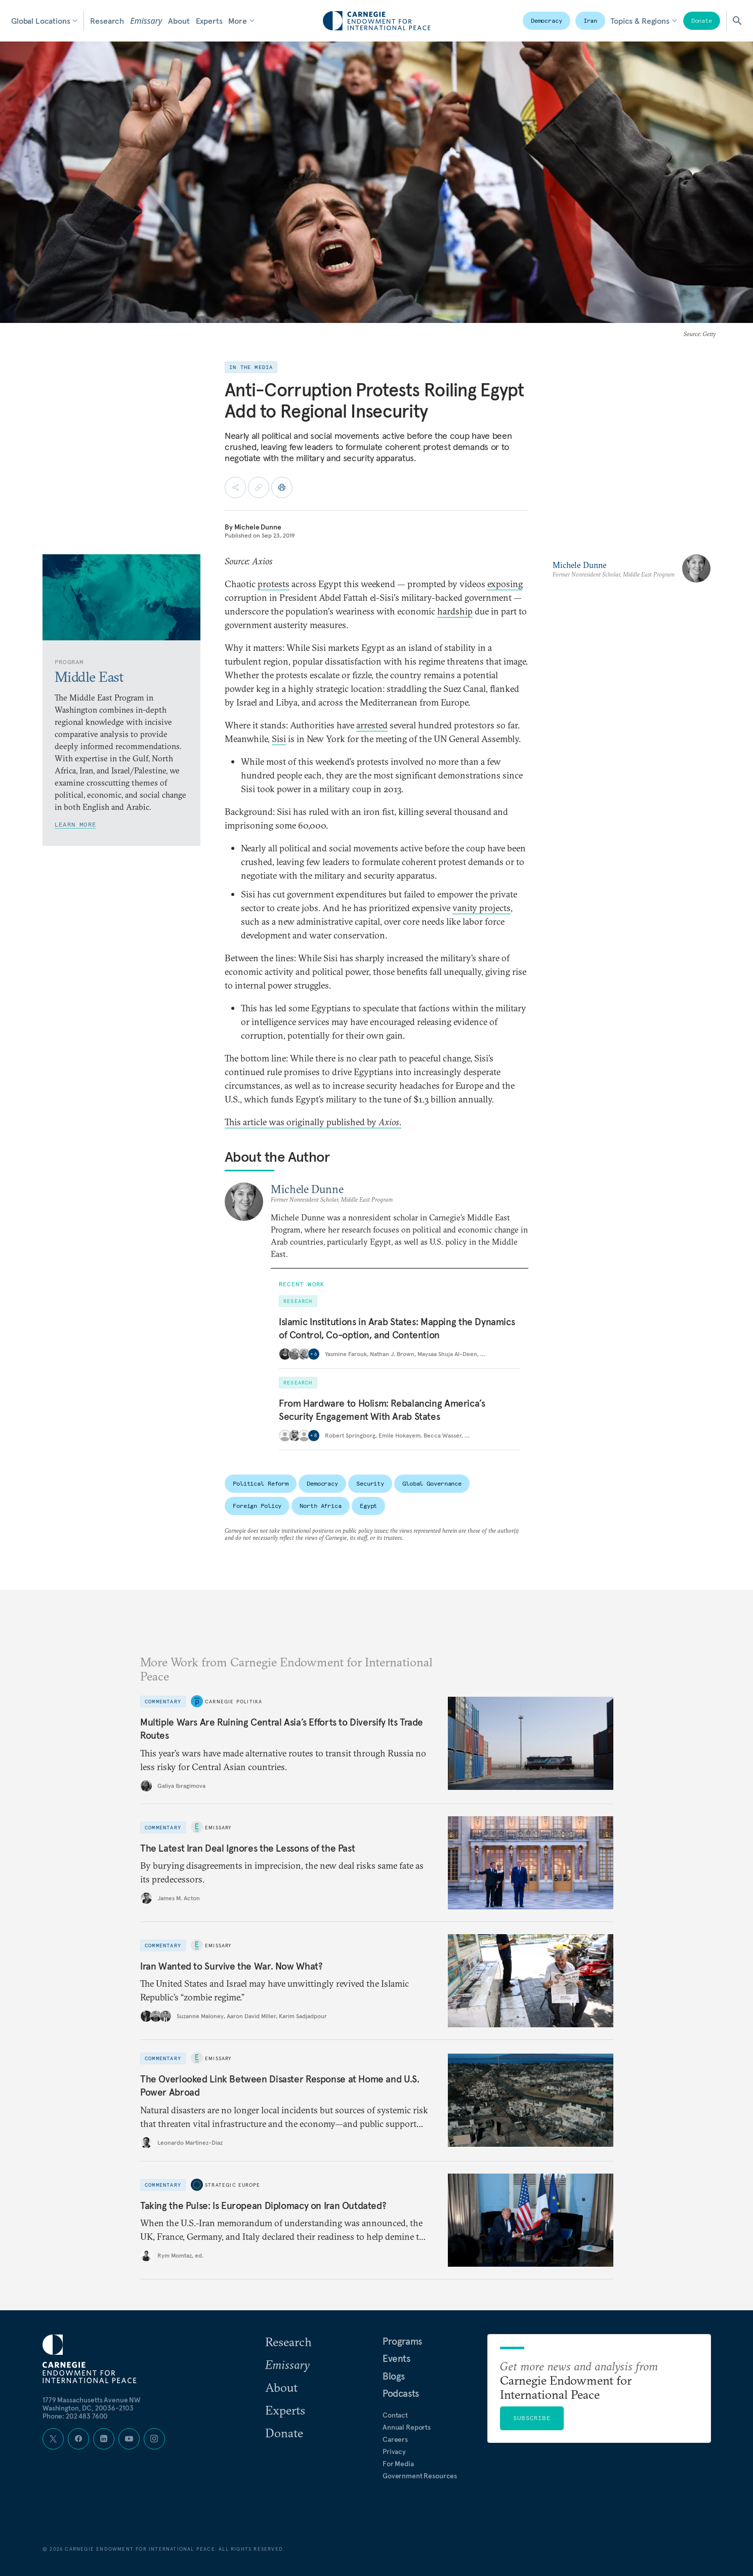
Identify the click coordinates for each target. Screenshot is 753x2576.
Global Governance (432, 1483)
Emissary (146, 20)
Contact (395, 2415)
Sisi (279, 739)
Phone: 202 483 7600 (75, 2416)
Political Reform (260, 1483)
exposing (505, 584)
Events (396, 2358)
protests (273, 584)
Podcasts (401, 2393)
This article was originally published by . (313, 1122)
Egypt (368, 1505)
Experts (209, 21)
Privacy (394, 2451)
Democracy (546, 20)
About (178, 21)
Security (370, 1483)
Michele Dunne (257, 526)
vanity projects (481, 908)
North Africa (321, 1505)
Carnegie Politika (233, 1701)
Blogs (394, 2376)
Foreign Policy (257, 1505)
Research (107, 21)
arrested (372, 725)
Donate (701, 20)
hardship (455, 611)
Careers (395, 2439)
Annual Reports (407, 2427)
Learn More (75, 824)
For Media (398, 2463)
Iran (590, 20)
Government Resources (420, 2475)
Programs (402, 2341)
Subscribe (532, 2418)
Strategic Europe (232, 2185)
